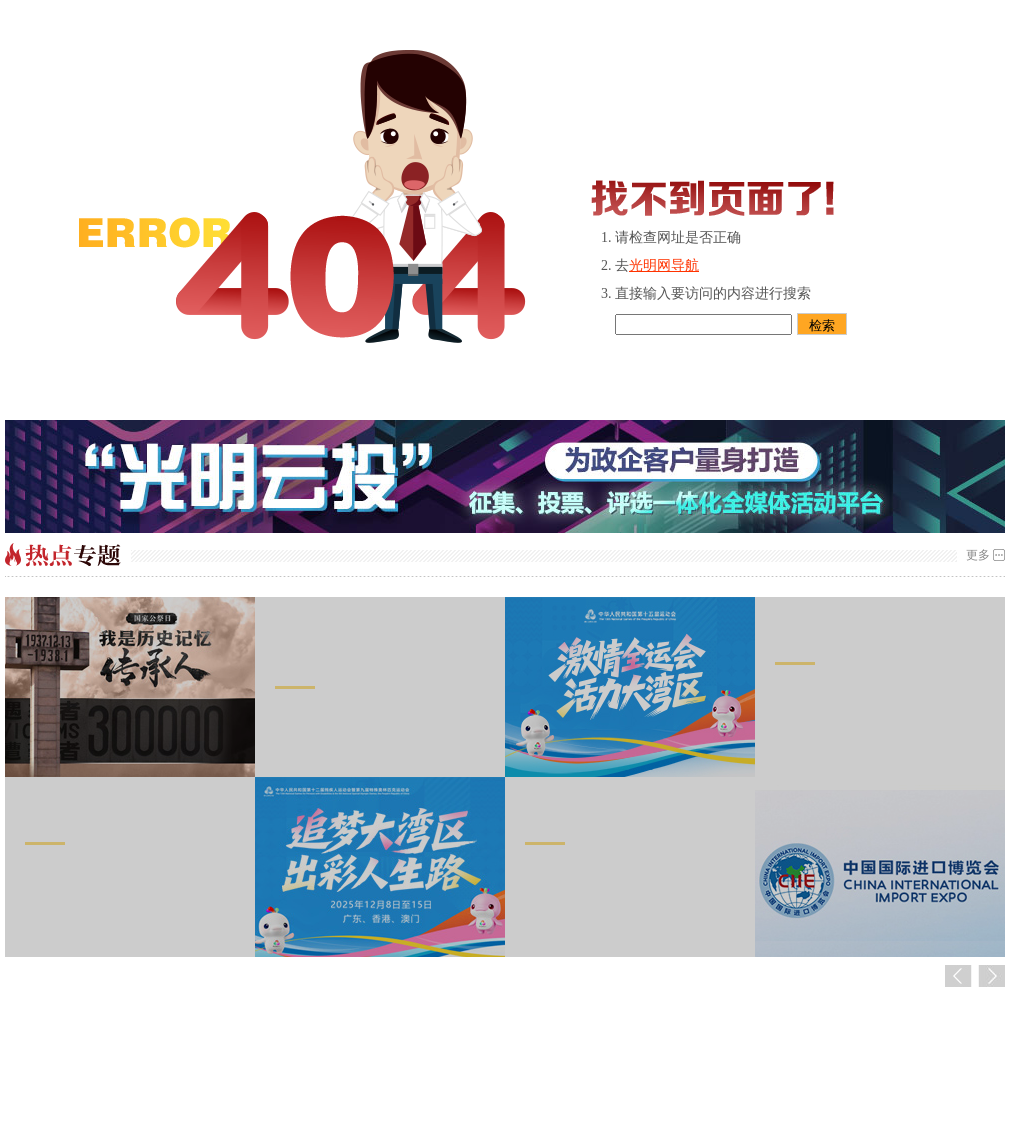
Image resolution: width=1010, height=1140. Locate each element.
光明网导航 (664, 265)
